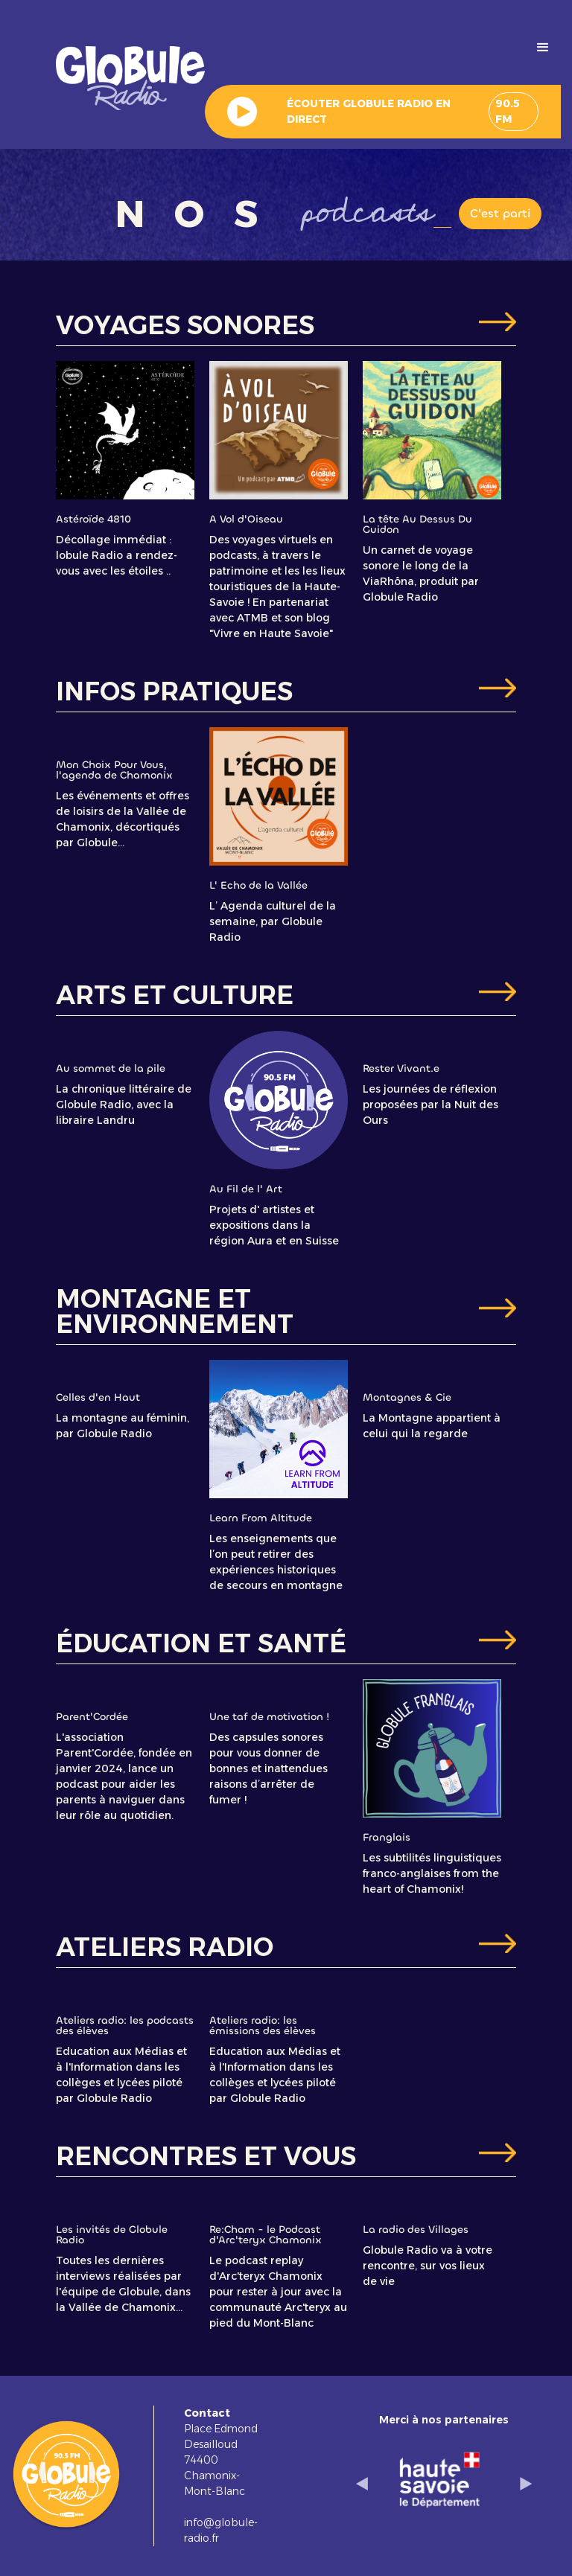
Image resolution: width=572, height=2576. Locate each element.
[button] (543, 47)
